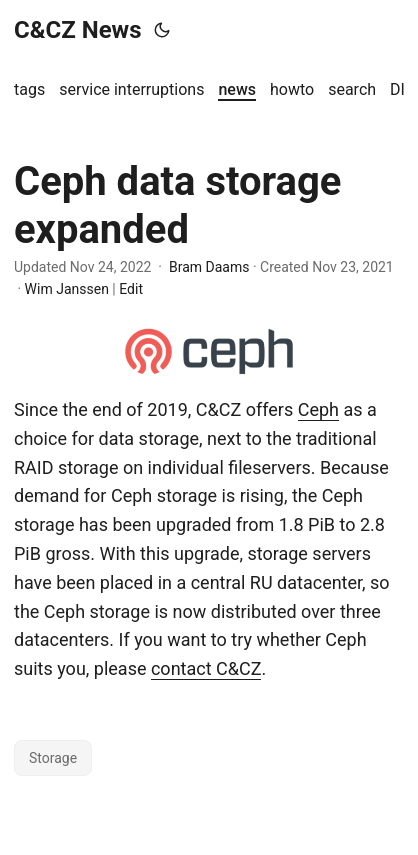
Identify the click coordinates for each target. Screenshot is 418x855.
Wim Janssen (67, 289)
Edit (131, 289)
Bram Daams (209, 267)
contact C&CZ (206, 668)
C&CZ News (78, 30)
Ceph (318, 409)
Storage (53, 758)
